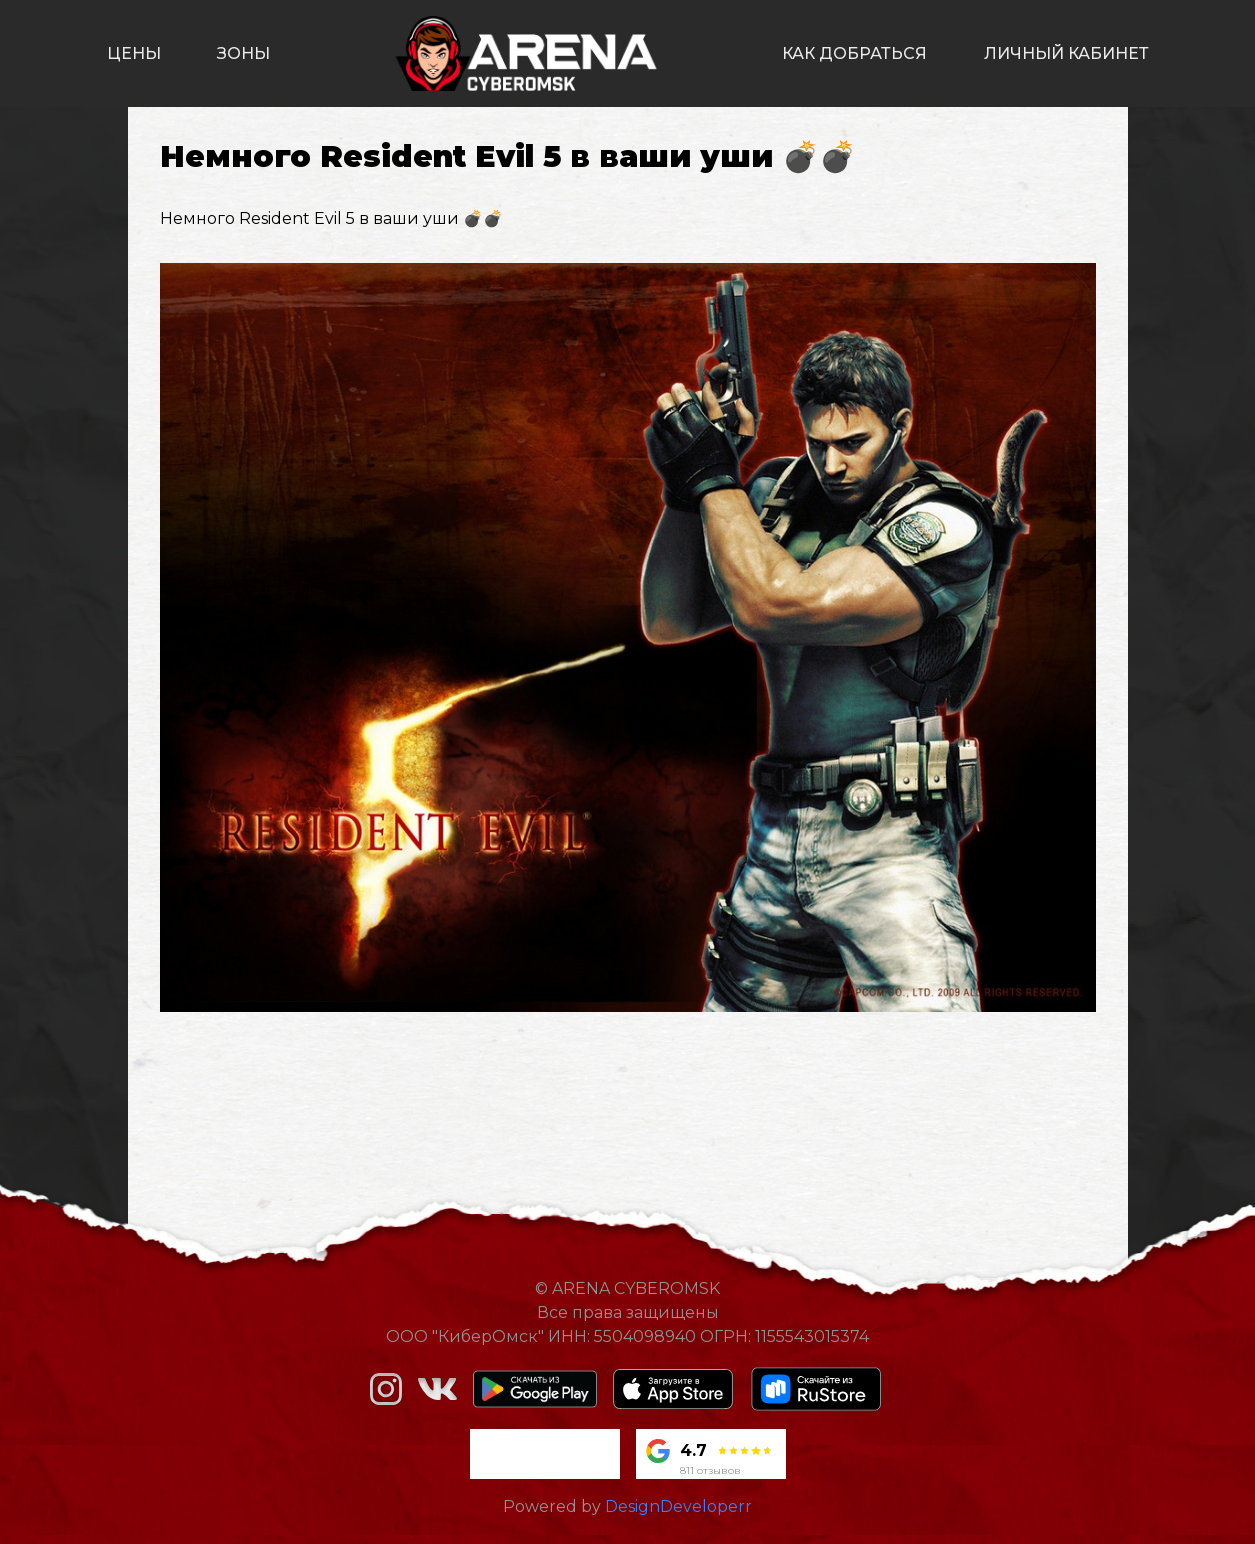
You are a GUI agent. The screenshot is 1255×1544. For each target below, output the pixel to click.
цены (134, 53)
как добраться (854, 53)
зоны (243, 53)
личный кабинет (1066, 53)
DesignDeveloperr (678, 1506)
